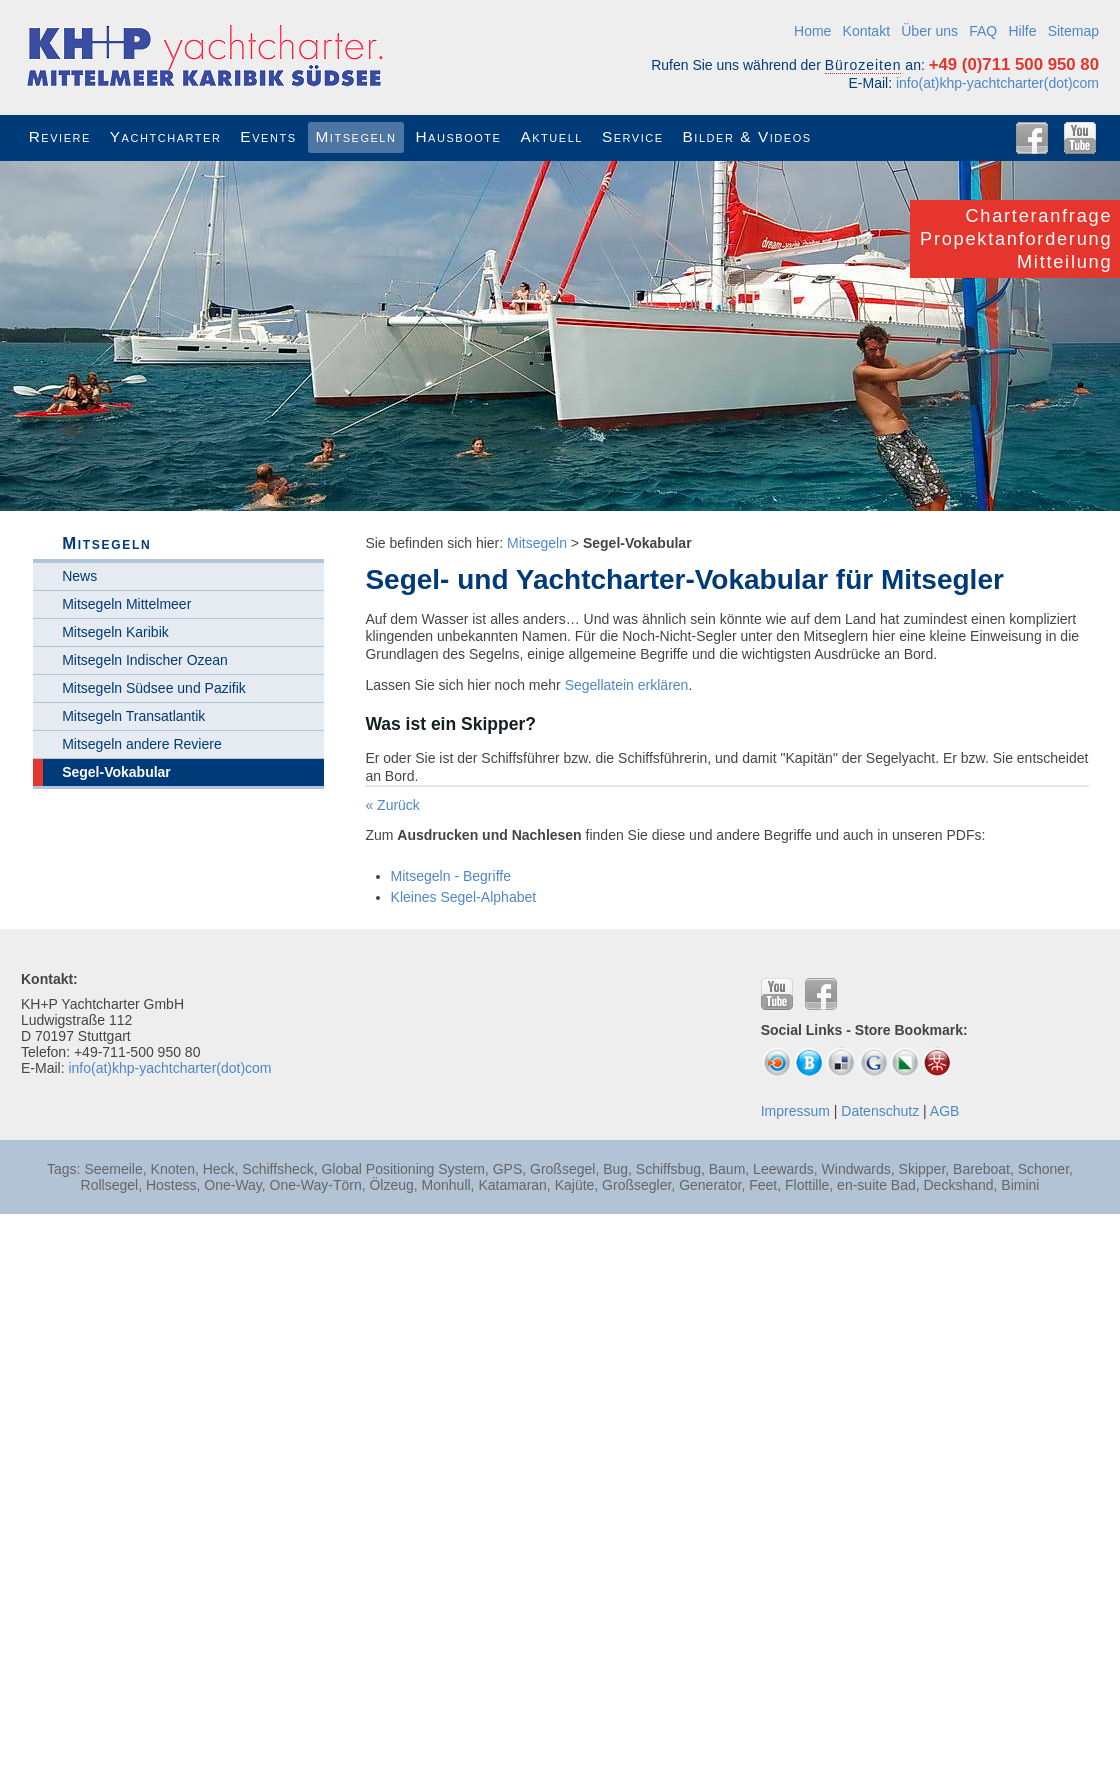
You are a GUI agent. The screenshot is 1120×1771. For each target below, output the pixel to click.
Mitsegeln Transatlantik (133, 716)
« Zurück (392, 805)
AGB (945, 1111)
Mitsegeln (537, 543)
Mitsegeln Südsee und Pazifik (154, 688)
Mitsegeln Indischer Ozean (145, 660)
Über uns (929, 31)
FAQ (983, 31)
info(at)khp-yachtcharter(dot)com (997, 83)
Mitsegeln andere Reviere (142, 744)
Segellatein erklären (627, 685)
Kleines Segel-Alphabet (464, 897)
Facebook (1032, 138)
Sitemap (1073, 31)
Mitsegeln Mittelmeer (126, 604)
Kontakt (866, 31)
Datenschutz (880, 1111)
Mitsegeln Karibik (115, 632)
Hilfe (1022, 31)
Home (812, 31)
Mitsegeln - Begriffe (451, 876)
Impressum (795, 1111)
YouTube (1080, 138)
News (79, 576)
